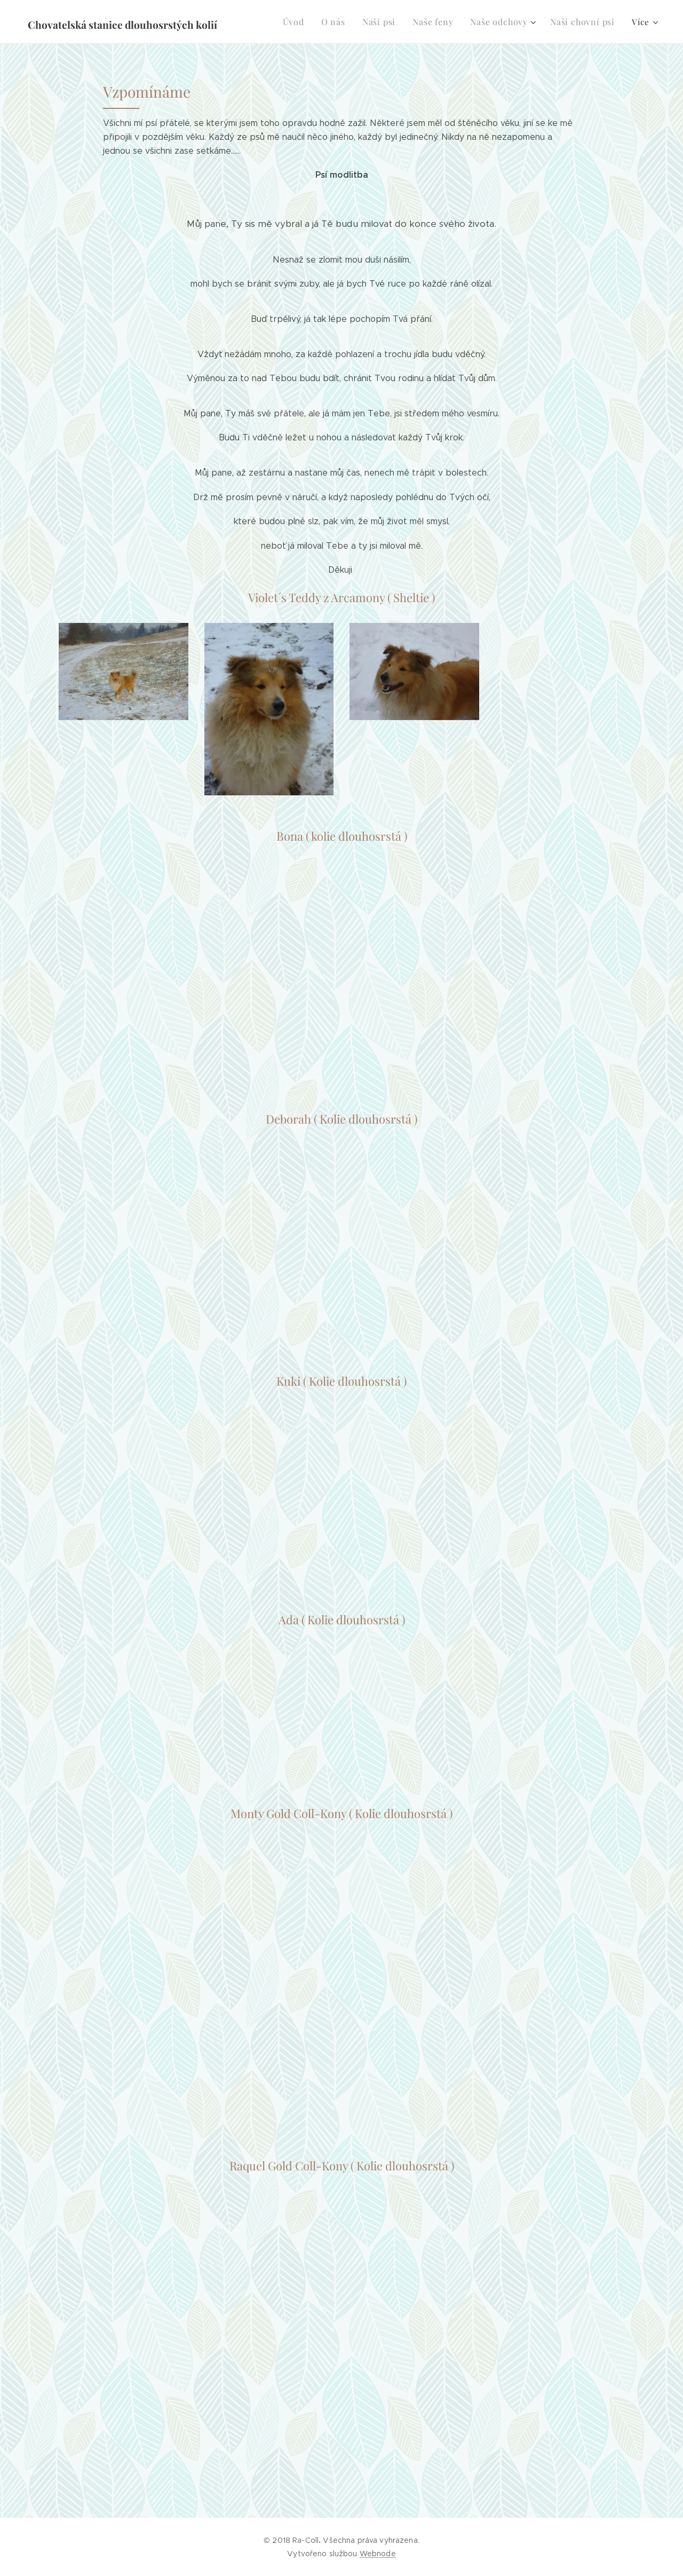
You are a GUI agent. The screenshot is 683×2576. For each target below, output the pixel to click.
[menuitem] (304, 22)
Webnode (378, 2553)
